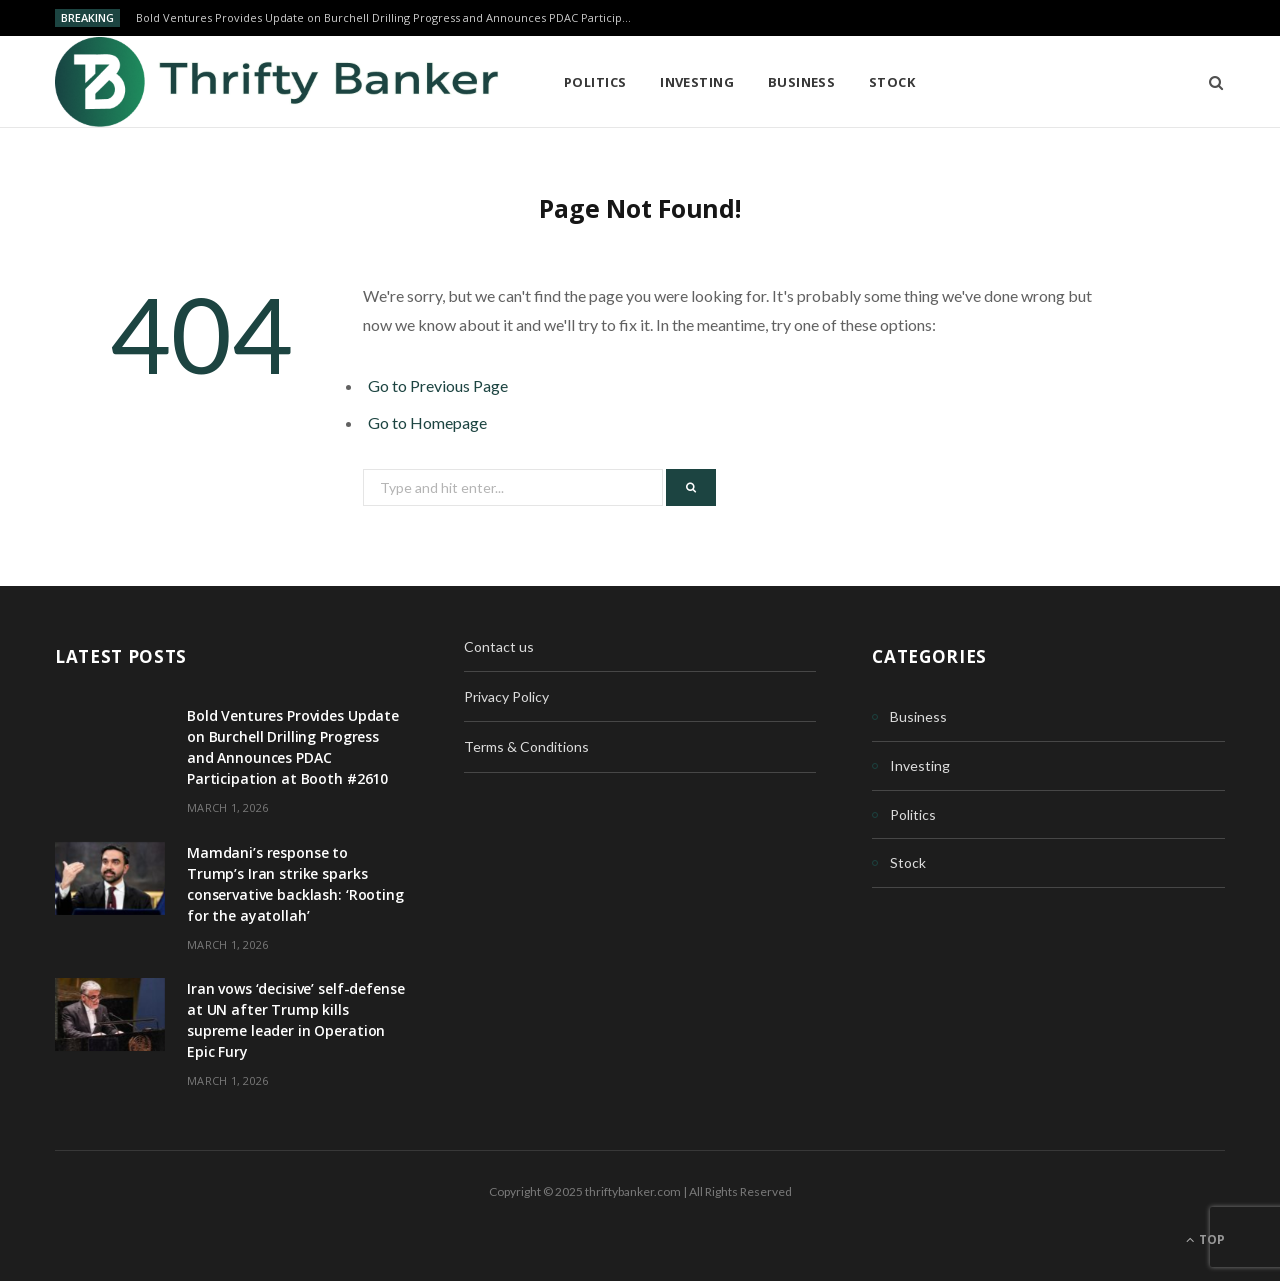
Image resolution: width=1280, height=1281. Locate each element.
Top (1205, 1239)
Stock (892, 82)
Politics (595, 82)
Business (802, 82)
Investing (697, 82)
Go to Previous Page (438, 385)
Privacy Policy (506, 696)
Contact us (499, 646)
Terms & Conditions (526, 746)
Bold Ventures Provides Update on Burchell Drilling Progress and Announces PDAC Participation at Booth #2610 (391, 18)
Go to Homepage (427, 422)
